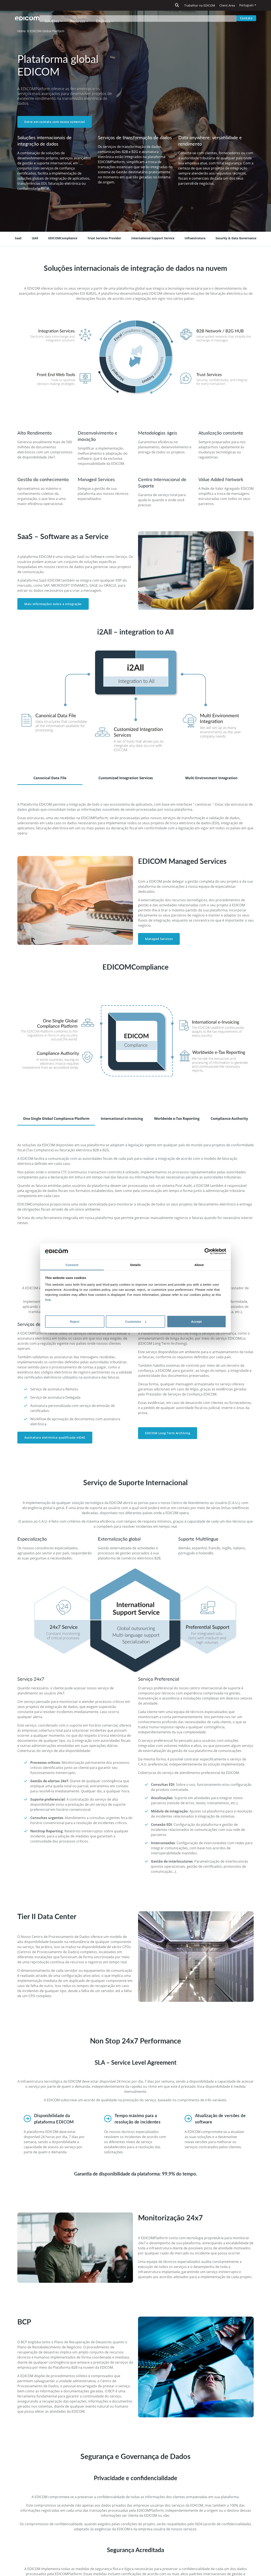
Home (21, 31)
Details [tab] (135, 1264)
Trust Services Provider (104, 238)
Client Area (227, 5)
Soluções (54, 18)
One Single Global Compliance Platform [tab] (56, 1118)
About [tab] (199, 1264)
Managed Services (159, 939)
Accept (196, 1321)
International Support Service (152, 238)
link (48, 1299)
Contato (246, 18)
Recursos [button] (80, 18)
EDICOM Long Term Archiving (167, 1433)
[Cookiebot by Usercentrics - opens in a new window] (207, 1251)
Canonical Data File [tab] (49, 778)
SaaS (18, 238)
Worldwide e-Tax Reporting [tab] (176, 1118)
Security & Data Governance (236, 238)
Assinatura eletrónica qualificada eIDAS (54, 1437)
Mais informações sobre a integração (53, 604)
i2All (35, 238)
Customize (135, 1321)
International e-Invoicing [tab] (122, 1118)
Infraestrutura (195, 238)
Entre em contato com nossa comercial (54, 122)
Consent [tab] (72, 1264)
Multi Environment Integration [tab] (211, 778)
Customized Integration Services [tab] (125, 778)
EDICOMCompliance (62, 238)
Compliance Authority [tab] (229, 1118)
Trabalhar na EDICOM (199, 5)
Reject (74, 1321)
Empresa (105, 18)
